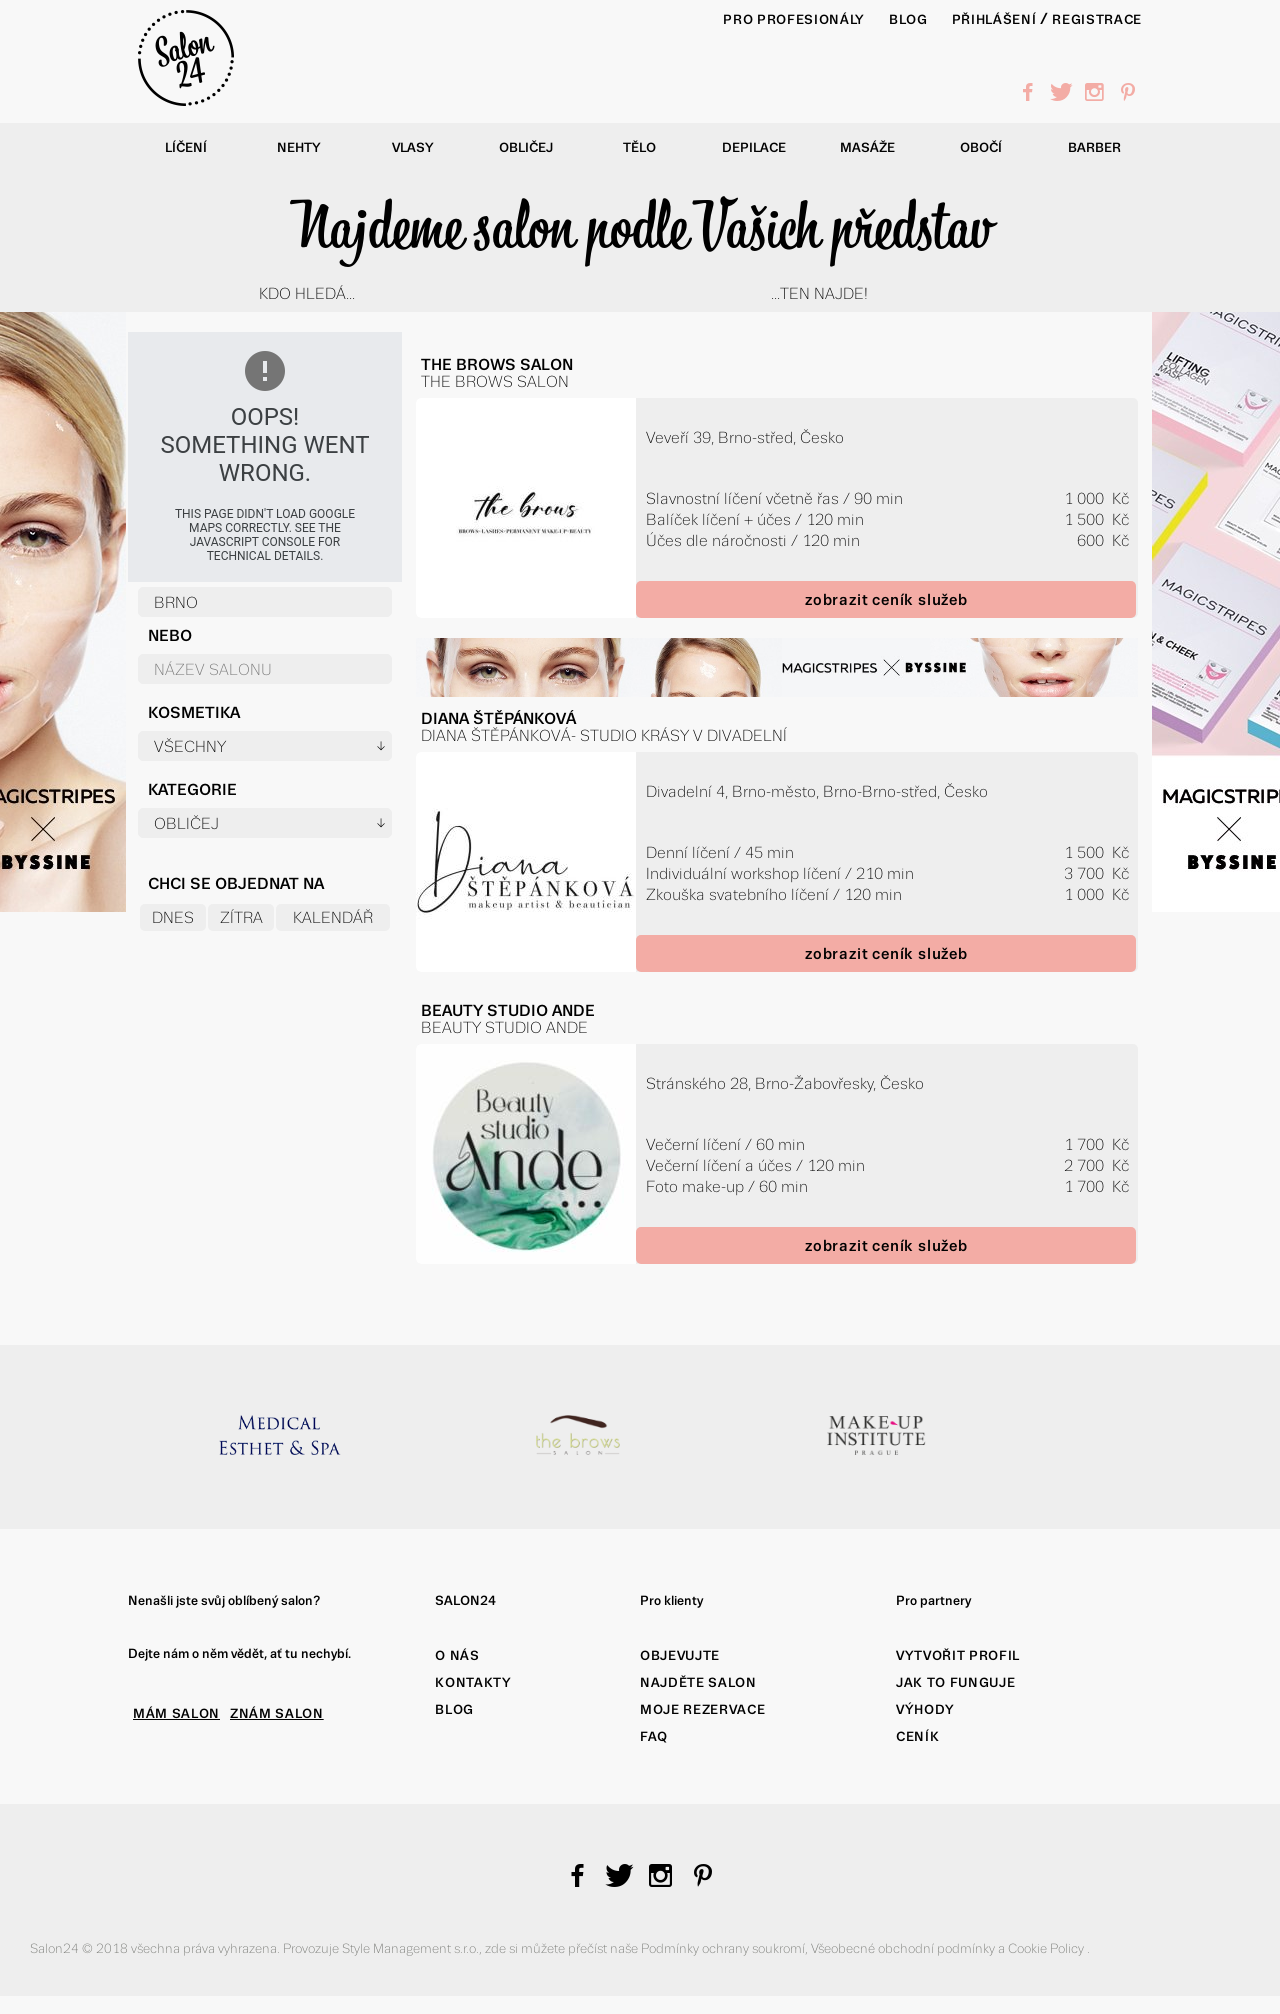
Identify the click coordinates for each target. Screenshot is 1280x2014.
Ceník (917, 1736)
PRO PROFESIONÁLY (794, 19)
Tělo (639, 147)
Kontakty (473, 1682)
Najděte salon (698, 1682)
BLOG (908, 19)
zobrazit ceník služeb (886, 599)
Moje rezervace (702, 1709)
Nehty (299, 147)
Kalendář (333, 917)
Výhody (925, 1709)
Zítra (241, 917)
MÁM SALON (176, 1713)
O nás (457, 1655)
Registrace (1097, 19)
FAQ (654, 1736)
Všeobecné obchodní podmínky (904, 1948)
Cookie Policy (1047, 1948)
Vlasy (413, 147)
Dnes (173, 917)
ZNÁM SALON (277, 1713)
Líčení (186, 147)
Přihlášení (994, 19)
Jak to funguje (955, 1682)
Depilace (754, 147)
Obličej (526, 147)
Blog (454, 1709)
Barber (1094, 147)
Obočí (981, 147)
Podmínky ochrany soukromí (723, 1948)
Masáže (867, 147)
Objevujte (680, 1655)
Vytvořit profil (958, 1655)
